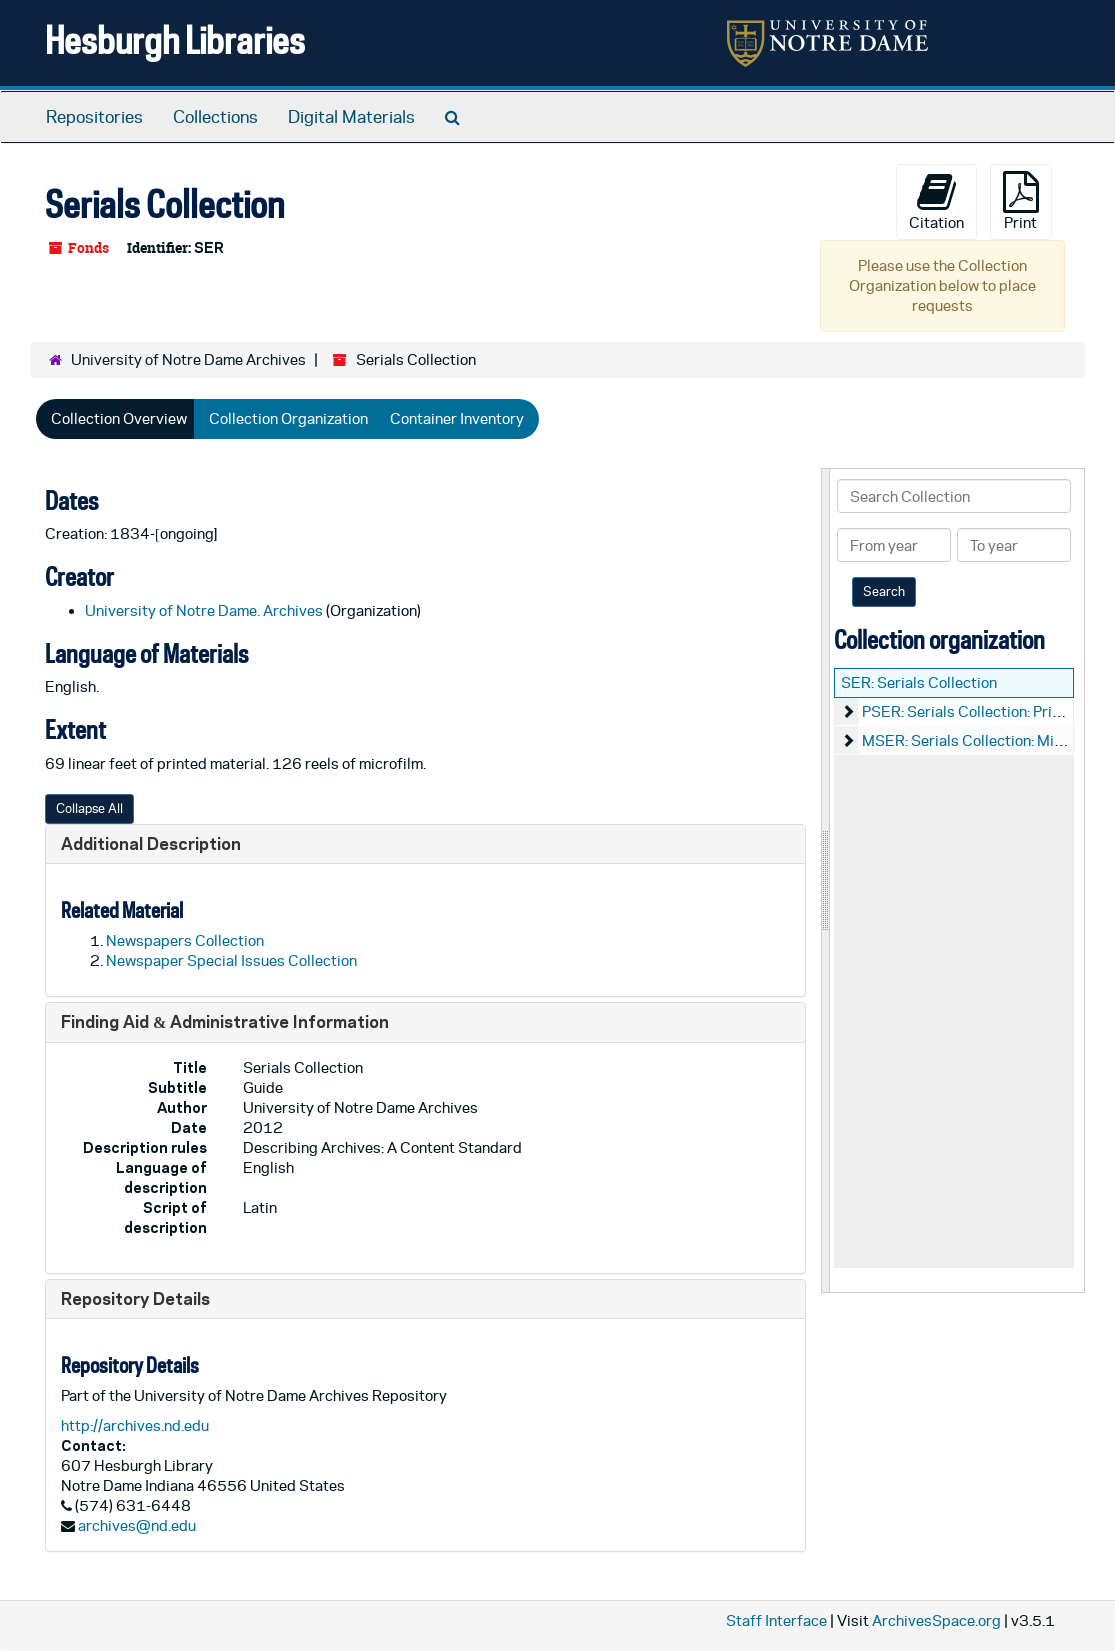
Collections (215, 117)
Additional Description (151, 843)
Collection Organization (288, 418)
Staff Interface (776, 1620)
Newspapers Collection (185, 940)
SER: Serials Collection (919, 682)
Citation (936, 201)
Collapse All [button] (89, 808)
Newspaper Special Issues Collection (231, 960)
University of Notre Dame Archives (188, 359)
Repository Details (135, 1298)
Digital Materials (351, 117)
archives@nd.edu (137, 1525)
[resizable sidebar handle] (826, 880)
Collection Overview (119, 418)
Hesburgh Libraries (175, 39)
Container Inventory (457, 418)
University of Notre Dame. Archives (204, 610)
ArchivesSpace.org (936, 1620)
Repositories (94, 117)
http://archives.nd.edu (135, 1425)
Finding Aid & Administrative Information (225, 1021)
